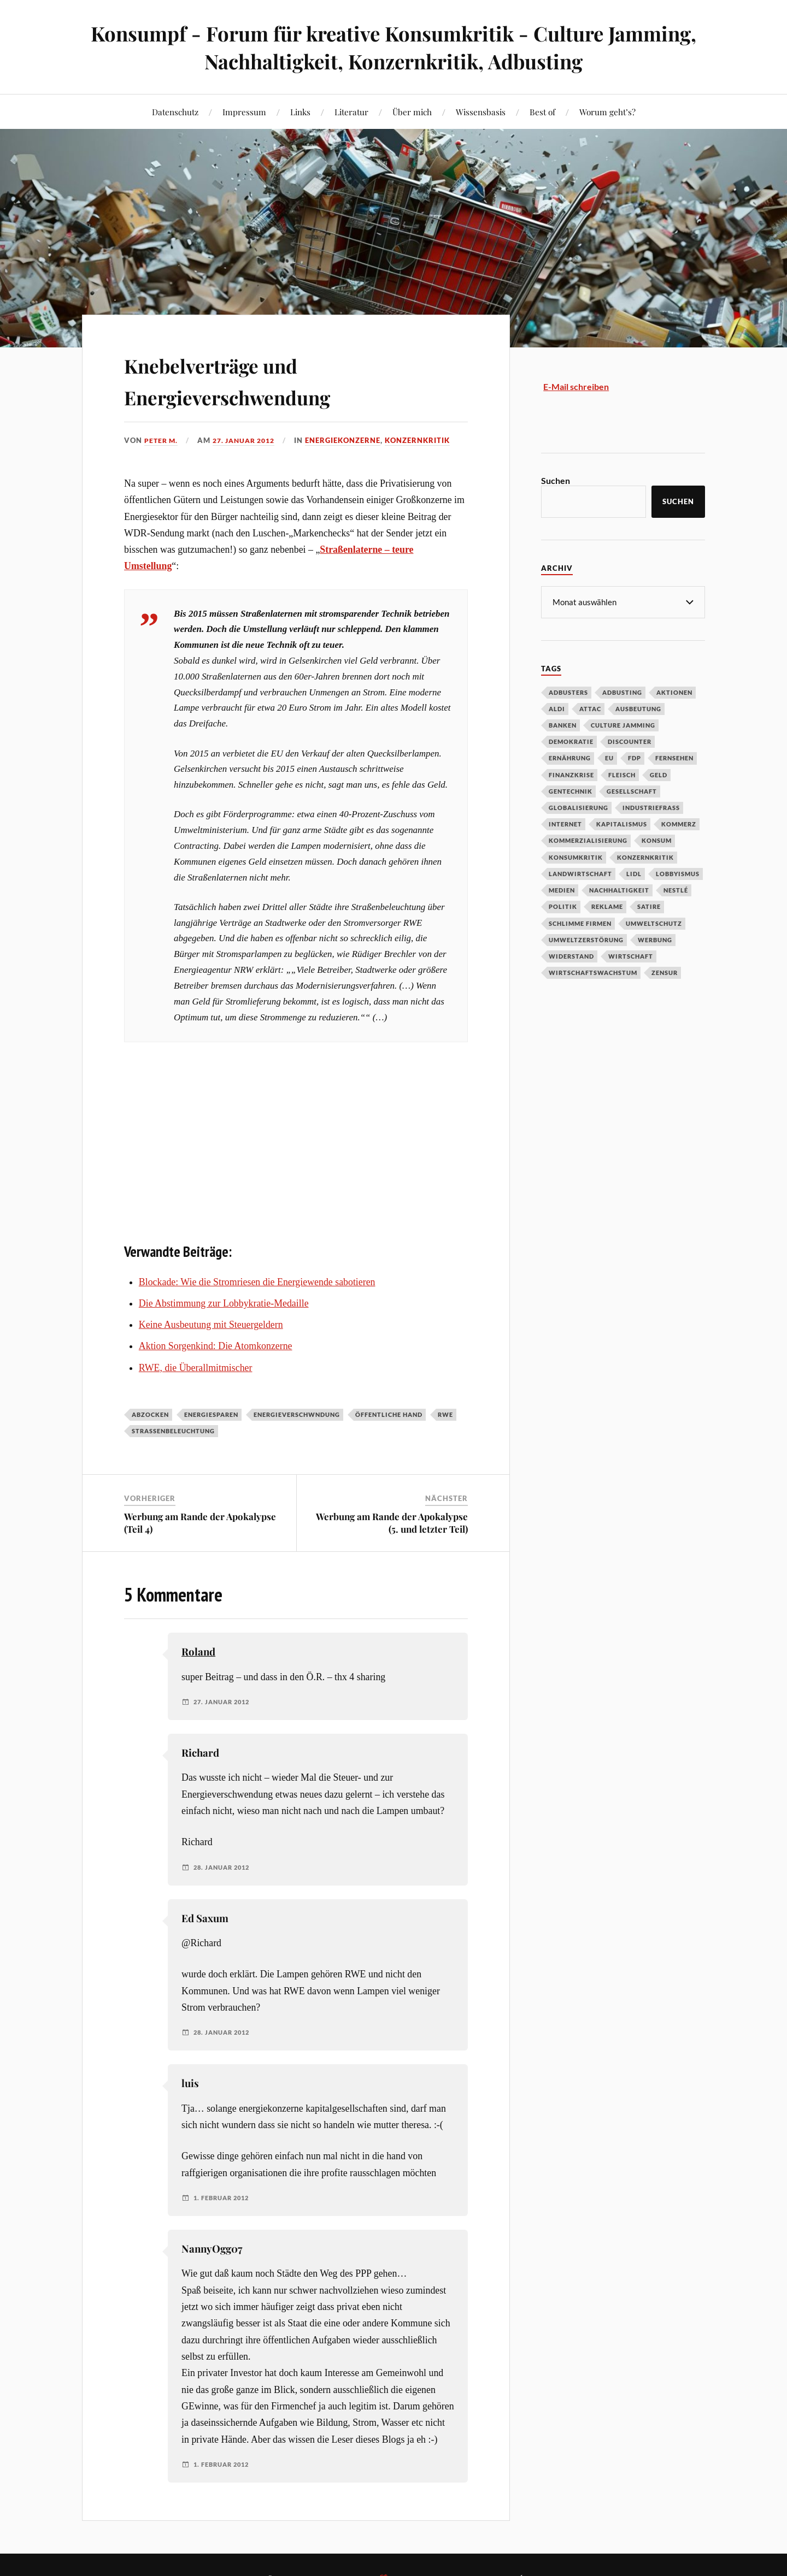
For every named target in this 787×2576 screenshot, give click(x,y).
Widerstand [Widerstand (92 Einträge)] (571, 955)
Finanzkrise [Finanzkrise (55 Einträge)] (571, 774)
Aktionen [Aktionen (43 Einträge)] (674, 691)
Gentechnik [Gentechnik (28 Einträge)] (570, 790)
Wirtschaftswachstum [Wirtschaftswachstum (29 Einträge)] (593, 972)
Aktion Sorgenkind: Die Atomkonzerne (215, 1345)
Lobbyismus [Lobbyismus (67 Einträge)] (678, 873)
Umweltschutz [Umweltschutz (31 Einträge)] (654, 922)
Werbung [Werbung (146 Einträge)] (655, 939)
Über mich (412, 111)
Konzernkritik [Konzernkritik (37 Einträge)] (645, 856)
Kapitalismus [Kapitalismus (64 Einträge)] (621, 823)
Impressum (244, 111)
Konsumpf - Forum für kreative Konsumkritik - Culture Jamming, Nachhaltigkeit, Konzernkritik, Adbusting (393, 47)
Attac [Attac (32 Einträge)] (590, 708)
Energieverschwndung (297, 1414)
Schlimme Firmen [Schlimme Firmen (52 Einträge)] (580, 922)
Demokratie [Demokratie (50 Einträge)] (571, 741)
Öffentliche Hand (388, 1414)
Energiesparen (211, 1414)
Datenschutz (175, 111)
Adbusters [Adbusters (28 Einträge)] (568, 691)
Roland (198, 1651)
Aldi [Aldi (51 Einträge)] (557, 708)
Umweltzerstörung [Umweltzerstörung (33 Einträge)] (586, 939)
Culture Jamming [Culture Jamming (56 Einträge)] (623, 724)
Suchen (555, 480)
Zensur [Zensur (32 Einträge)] (664, 972)
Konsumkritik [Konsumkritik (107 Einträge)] (576, 856)
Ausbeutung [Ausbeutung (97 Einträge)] (638, 708)
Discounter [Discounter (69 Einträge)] (629, 741)
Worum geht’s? (607, 111)
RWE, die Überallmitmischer (195, 1367)
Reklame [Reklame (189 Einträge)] (607, 905)
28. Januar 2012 (224, 1867)
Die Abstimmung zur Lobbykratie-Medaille (224, 1303)
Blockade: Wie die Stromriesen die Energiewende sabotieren (257, 1281)
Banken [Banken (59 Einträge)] (563, 724)
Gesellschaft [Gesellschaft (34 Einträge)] (632, 790)
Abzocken (150, 1414)
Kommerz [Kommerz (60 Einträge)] (678, 823)
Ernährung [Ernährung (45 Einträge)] (570, 757)
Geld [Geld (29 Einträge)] (658, 774)
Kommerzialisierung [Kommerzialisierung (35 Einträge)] (588, 839)
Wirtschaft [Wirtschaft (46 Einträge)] (630, 955)
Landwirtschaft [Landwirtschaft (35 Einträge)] (580, 873)
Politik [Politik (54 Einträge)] (563, 905)
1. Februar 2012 (224, 2198)
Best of (542, 111)
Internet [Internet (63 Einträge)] (565, 823)
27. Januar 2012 (249, 440)
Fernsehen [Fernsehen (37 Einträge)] (674, 757)
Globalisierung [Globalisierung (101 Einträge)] (578, 807)
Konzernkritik (426, 440)
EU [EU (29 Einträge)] (609, 757)
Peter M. (162, 440)
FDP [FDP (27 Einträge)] (634, 757)
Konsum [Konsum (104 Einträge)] (657, 839)
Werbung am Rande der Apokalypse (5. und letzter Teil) (392, 1522)
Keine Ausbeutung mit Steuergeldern (211, 1324)
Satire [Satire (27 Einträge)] (649, 905)
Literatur (351, 111)
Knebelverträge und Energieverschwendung (254, 379)
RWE (445, 1414)
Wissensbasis (481, 111)
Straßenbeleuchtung (173, 1430)
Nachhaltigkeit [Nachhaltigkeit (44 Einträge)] (619, 889)
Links (300, 111)
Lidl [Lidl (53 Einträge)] (634, 873)
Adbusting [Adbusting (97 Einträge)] (622, 691)
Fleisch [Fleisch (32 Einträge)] (622, 774)
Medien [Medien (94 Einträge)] (562, 889)
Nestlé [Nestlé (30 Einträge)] (675, 889)
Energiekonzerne (352, 440)
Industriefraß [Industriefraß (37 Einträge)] (651, 807)
